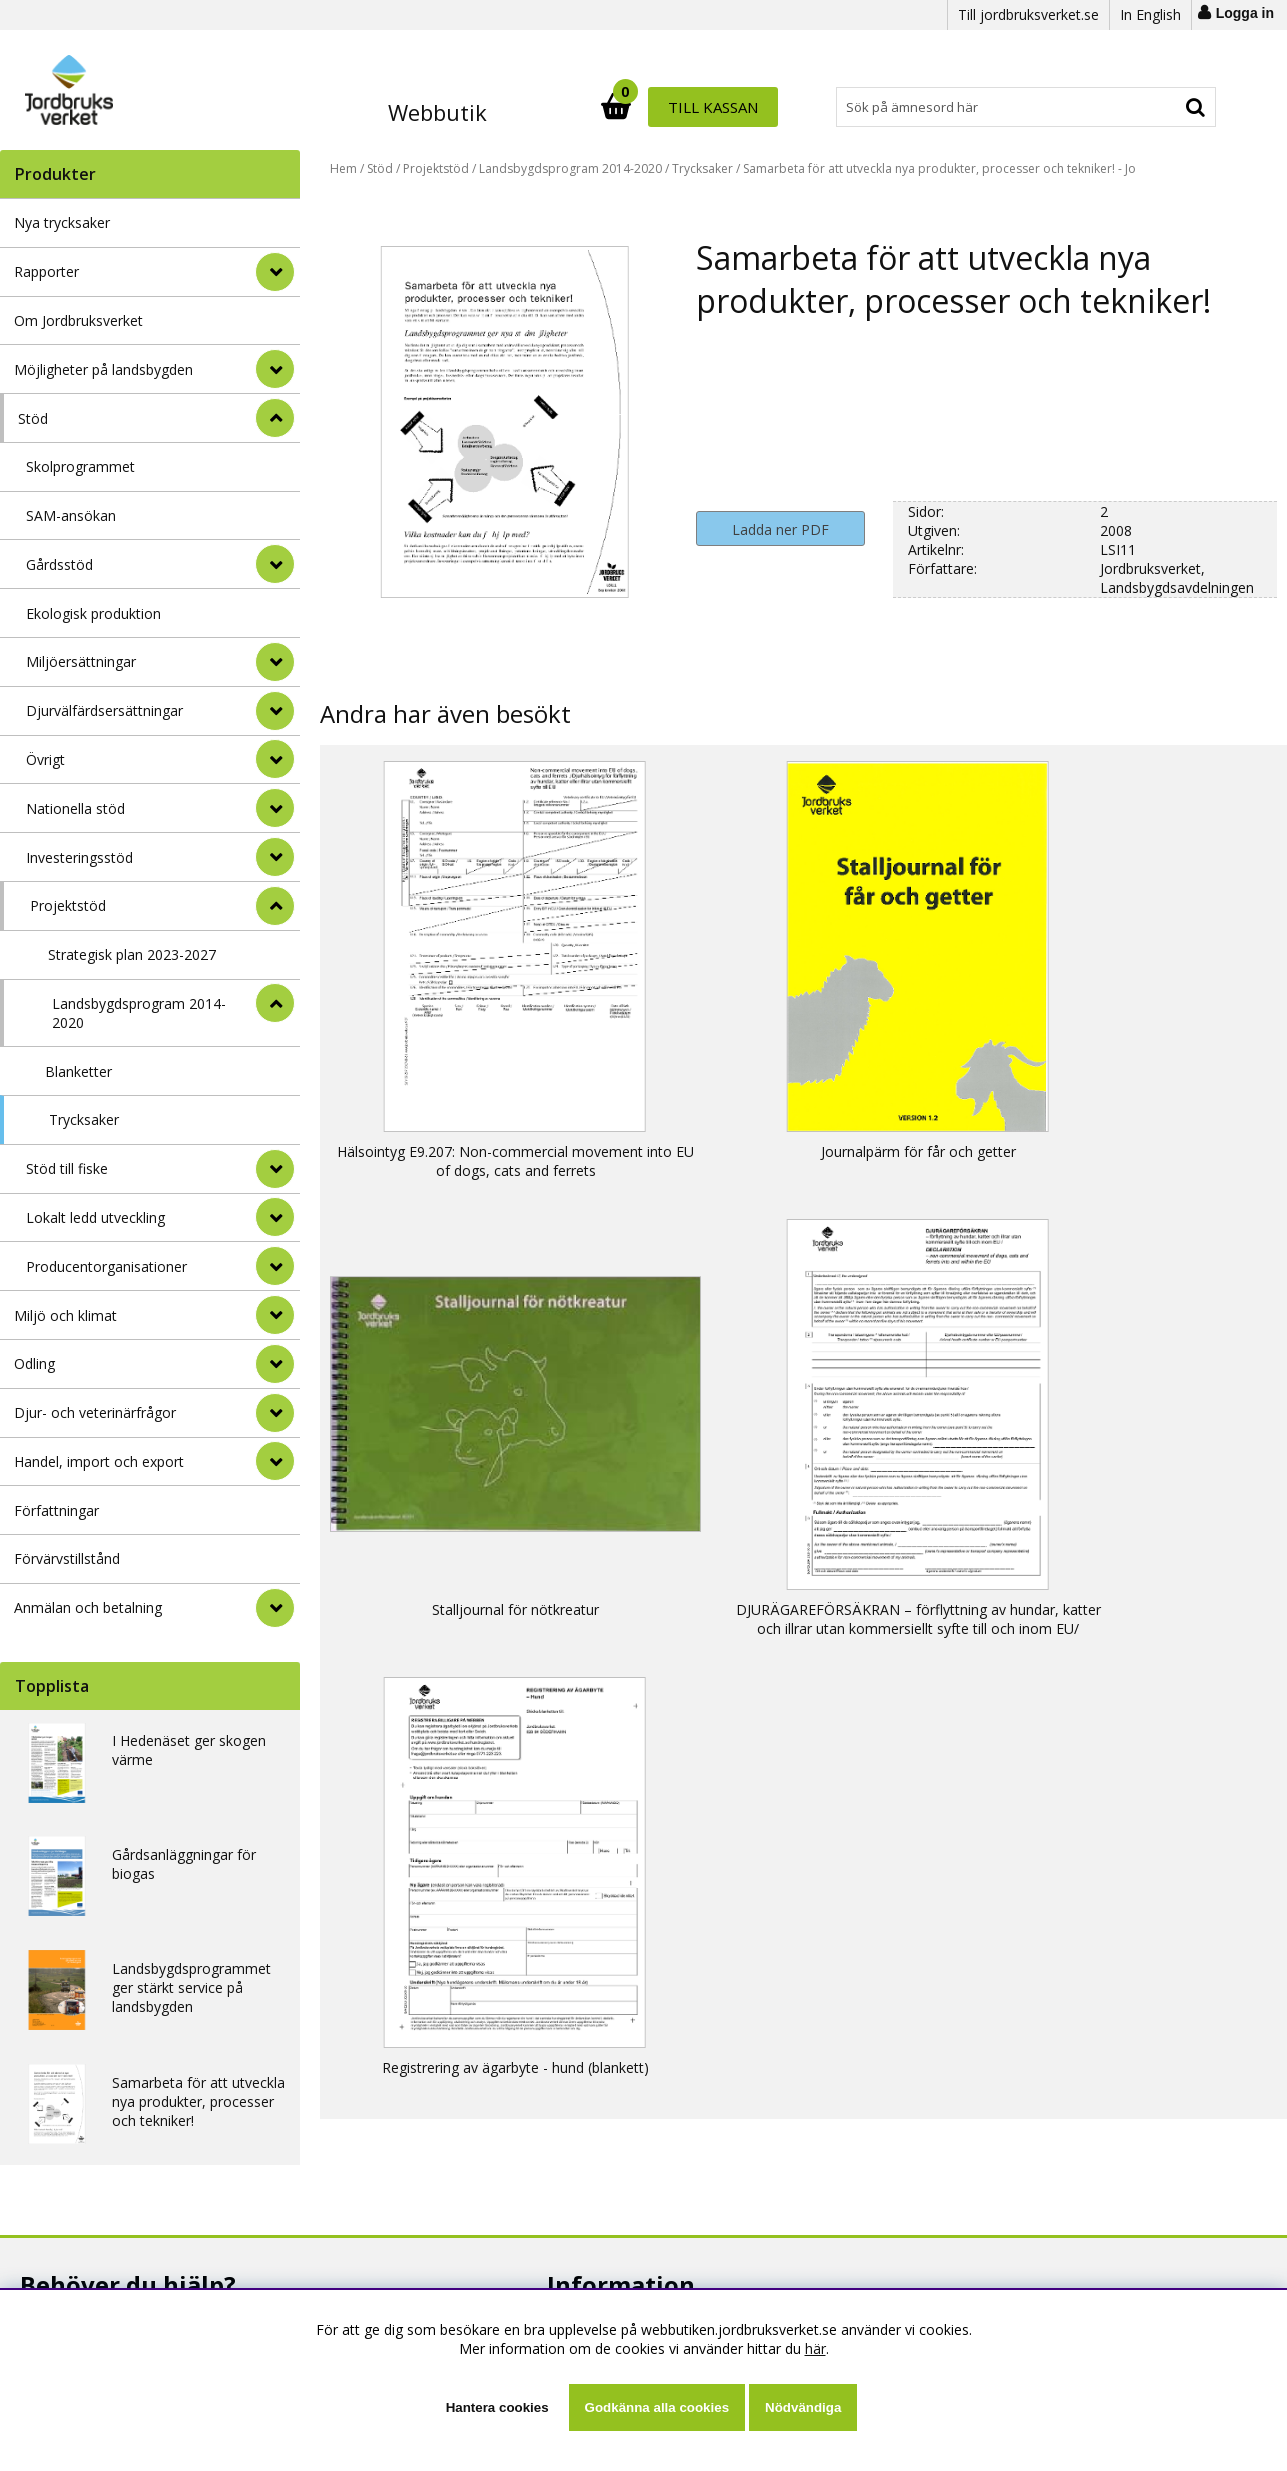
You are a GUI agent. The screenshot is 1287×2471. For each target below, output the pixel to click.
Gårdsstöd (59, 564)
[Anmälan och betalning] (275, 1608)
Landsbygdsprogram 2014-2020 (139, 1013)
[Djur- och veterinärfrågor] (275, 1413)
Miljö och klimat (65, 1315)
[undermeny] (275, 564)
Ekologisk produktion (93, 613)
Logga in (1245, 13)
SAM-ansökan (71, 515)
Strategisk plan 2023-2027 (132, 954)
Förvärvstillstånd (67, 1558)
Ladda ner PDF (780, 529)
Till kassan (1153, 107)
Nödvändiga (803, 2407)
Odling (34, 1363)
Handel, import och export (99, 1461)
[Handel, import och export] (275, 1461)
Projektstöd (68, 905)
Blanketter (78, 1071)
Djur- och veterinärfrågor (95, 1412)
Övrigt (45, 759)
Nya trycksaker (62, 222)
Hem (343, 168)
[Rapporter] (275, 272)
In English (1150, 14)
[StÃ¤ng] (275, 418)
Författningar (56, 1510)
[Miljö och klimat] (275, 1315)
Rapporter (46, 271)
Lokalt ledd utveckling (95, 1217)
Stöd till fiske (67, 1168)
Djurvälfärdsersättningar (104, 710)
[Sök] (731, 107)
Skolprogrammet (80, 466)
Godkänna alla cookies (657, 2407)
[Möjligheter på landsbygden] (275, 369)
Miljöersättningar (81, 661)
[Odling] (275, 1364)
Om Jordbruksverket (78, 320)
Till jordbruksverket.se (1028, 14)
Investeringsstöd (79, 857)
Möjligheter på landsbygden (103, 369)
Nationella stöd (75, 808)
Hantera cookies (497, 2407)
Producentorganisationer (106, 1266)
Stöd (33, 418)
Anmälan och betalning (88, 1607)
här (815, 2348)
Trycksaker (84, 1119)
